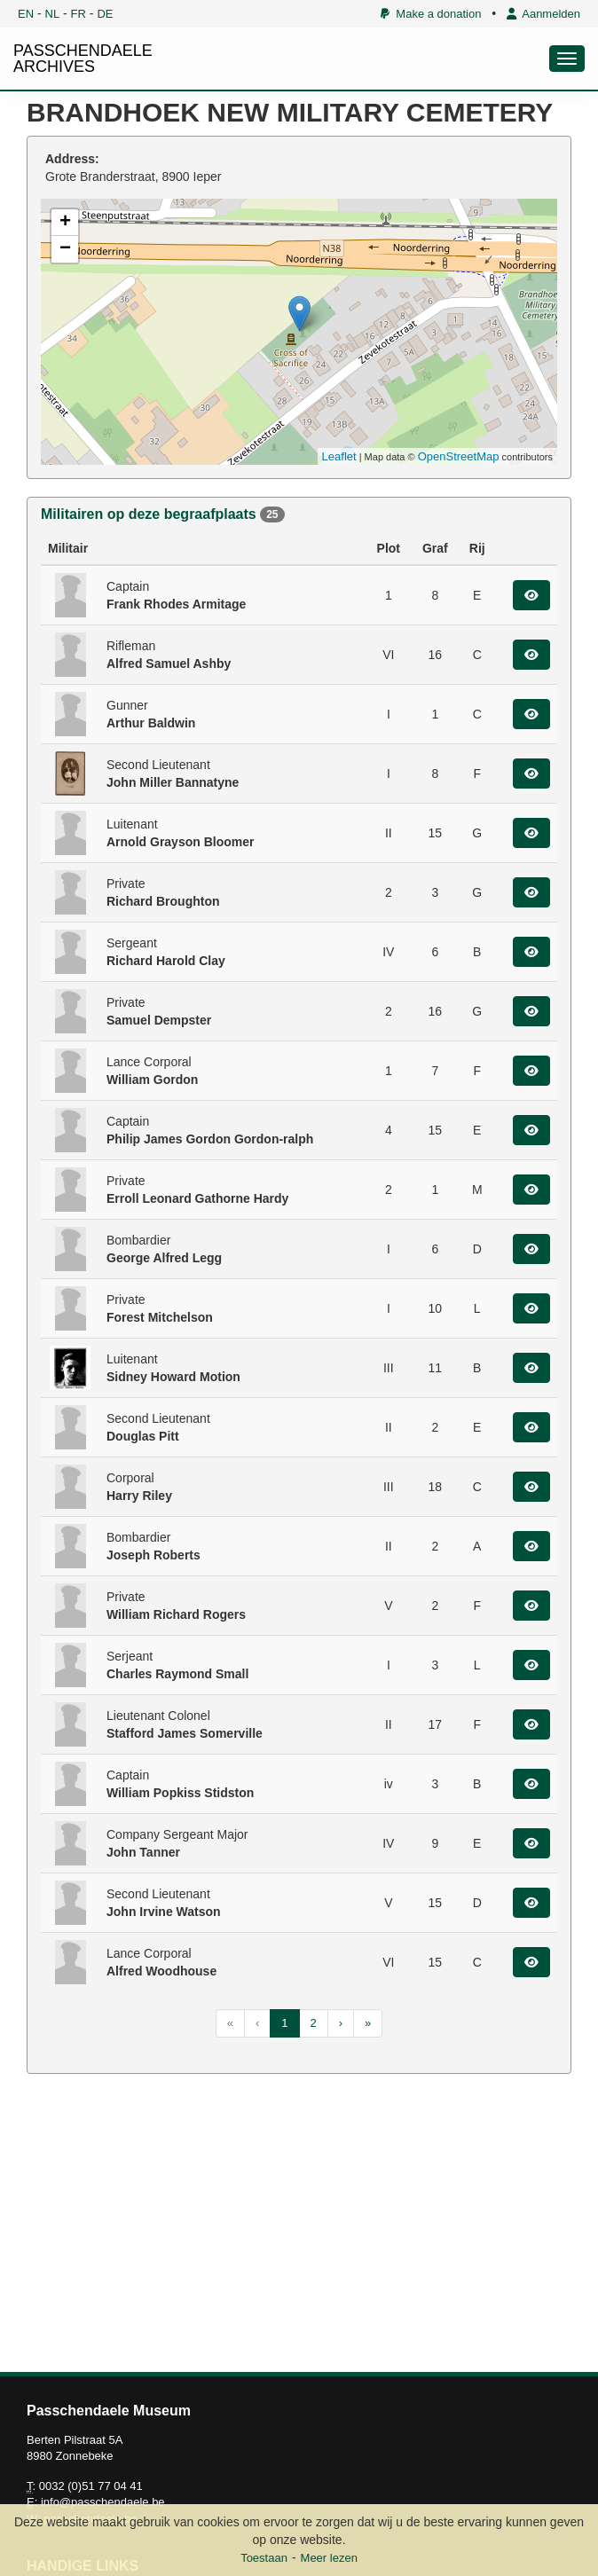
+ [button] (65, 222)
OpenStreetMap (459, 456)
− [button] (65, 249)
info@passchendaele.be (103, 2502)
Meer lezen (329, 2557)
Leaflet (339, 456)
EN (26, 13)
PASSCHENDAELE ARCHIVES (83, 58)
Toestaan (263, 2557)
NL (52, 13)
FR (78, 13)
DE (105, 13)
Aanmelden (543, 13)
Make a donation (431, 13)
